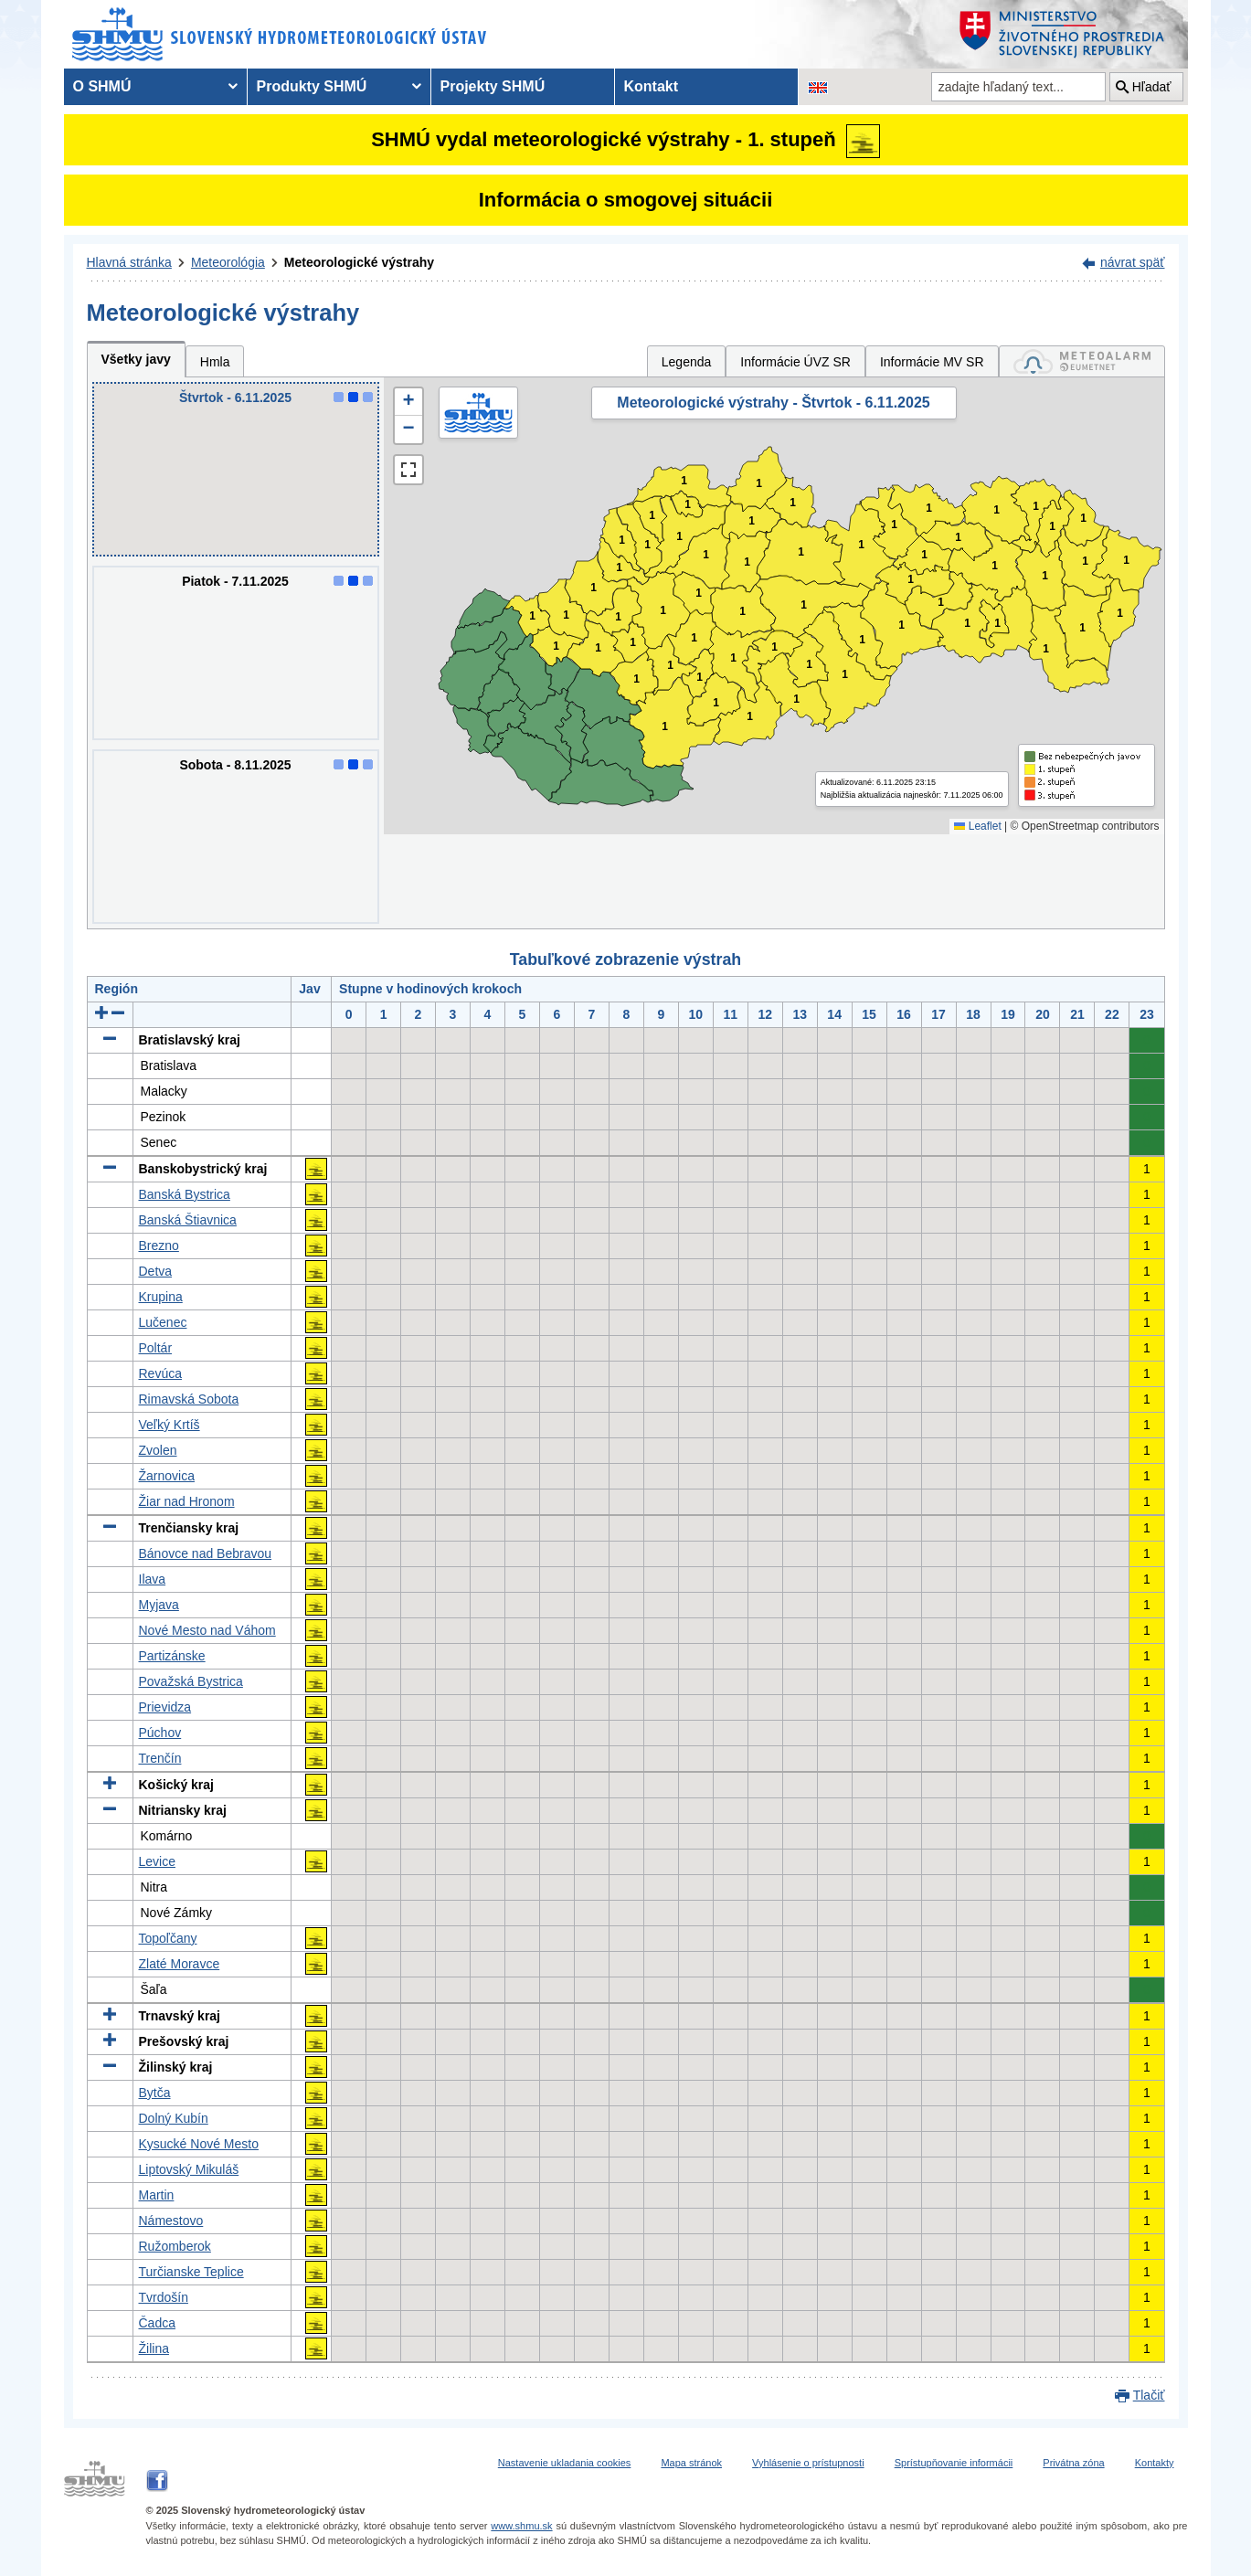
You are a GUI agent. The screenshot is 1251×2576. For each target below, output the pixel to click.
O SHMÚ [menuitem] (102, 86)
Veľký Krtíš (169, 1424)
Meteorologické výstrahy (359, 262)
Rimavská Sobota (189, 1399)
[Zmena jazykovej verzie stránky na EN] (818, 87)
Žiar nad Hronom (187, 1501)
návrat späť (1132, 262)
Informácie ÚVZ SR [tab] (795, 362)
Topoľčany (168, 1938)
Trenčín (160, 1758)
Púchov (160, 1732)
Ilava (152, 1579)
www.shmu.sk (521, 2525)
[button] (408, 402)
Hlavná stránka (129, 262)
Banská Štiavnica (188, 1220)
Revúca (160, 1373)
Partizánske (172, 1655)
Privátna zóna (1073, 2462)
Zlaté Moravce (179, 1963)
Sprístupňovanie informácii (954, 2462)
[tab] (1082, 361)
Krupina (161, 1296)
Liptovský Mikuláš (189, 2169)
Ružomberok (175, 2246)
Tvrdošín (163, 2297)
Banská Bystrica (184, 1194)
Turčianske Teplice (191, 2271)
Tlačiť (1149, 2395)
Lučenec (163, 1322)
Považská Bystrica (191, 1681)
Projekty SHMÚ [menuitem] (493, 86)
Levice (157, 1861)
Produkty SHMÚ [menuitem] (312, 86)
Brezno (159, 1245)
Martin (157, 2195)
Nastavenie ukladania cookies (564, 2462)
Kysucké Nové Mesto (199, 2143)
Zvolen (158, 1450)
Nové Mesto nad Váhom (207, 1630)
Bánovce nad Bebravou (205, 1553)
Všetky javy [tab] (136, 359)
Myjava (159, 1604)
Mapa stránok (691, 2462)
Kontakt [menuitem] (651, 86)
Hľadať (1151, 87)
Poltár (156, 1348)
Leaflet (977, 826)
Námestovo (171, 2220)
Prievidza (165, 1707)
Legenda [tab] (687, 362)
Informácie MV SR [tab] (932, 362)
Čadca (157, 2323)
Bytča (155, 2092)
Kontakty (1154, 2462)
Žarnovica (167, 1475)
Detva (156, 1271)
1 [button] (556, 646)
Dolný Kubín (173, 2118)
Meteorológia (228, 262)
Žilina (154, 2348)
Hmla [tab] (215, 362)
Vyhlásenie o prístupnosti (808, 2462)
